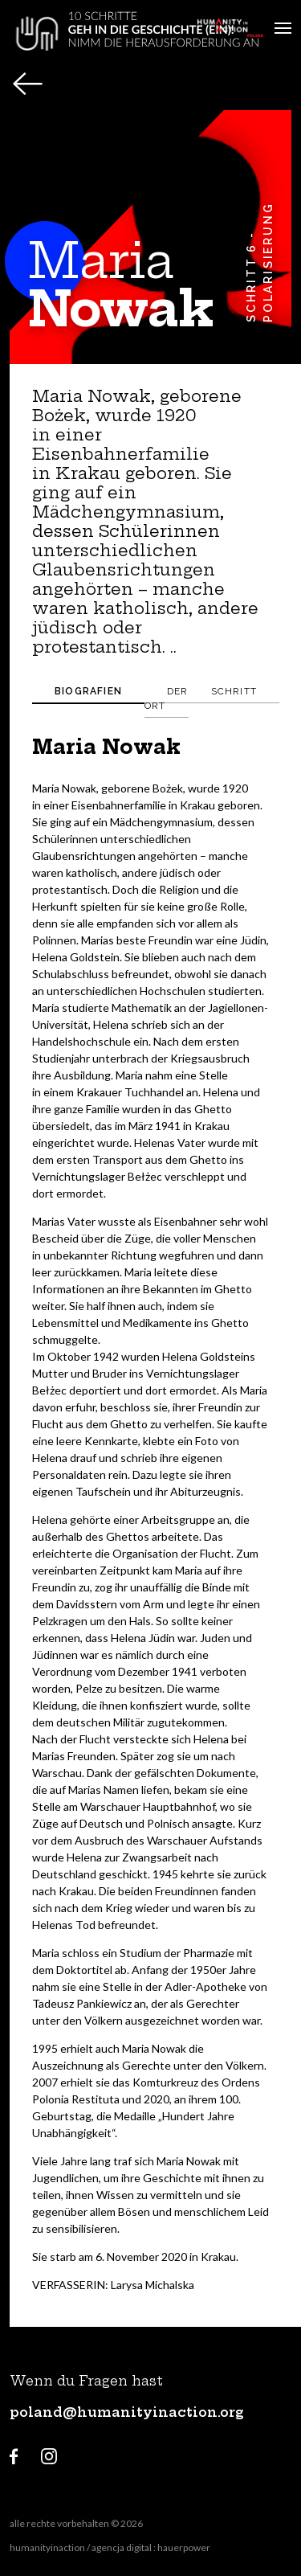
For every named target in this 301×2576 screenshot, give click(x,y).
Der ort (166, 698)
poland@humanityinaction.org (127, 2412)
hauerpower (183, 2547)
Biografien (88, 691)
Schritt (234, 691)
